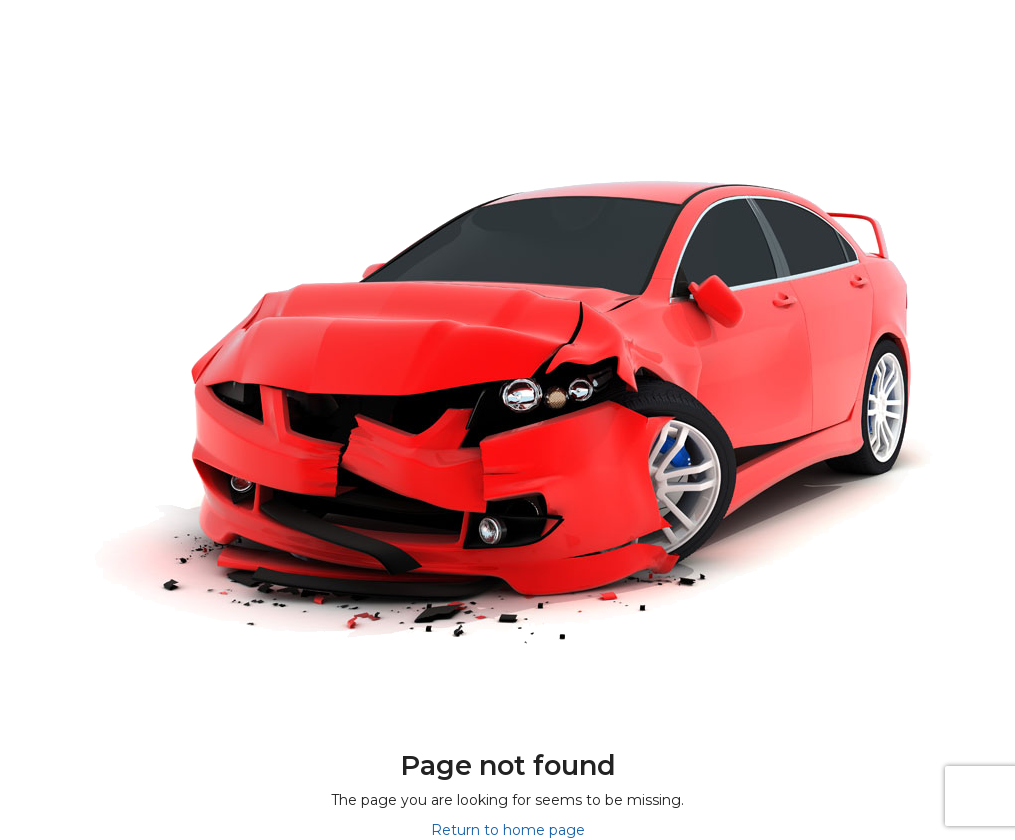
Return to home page (508, 830)
